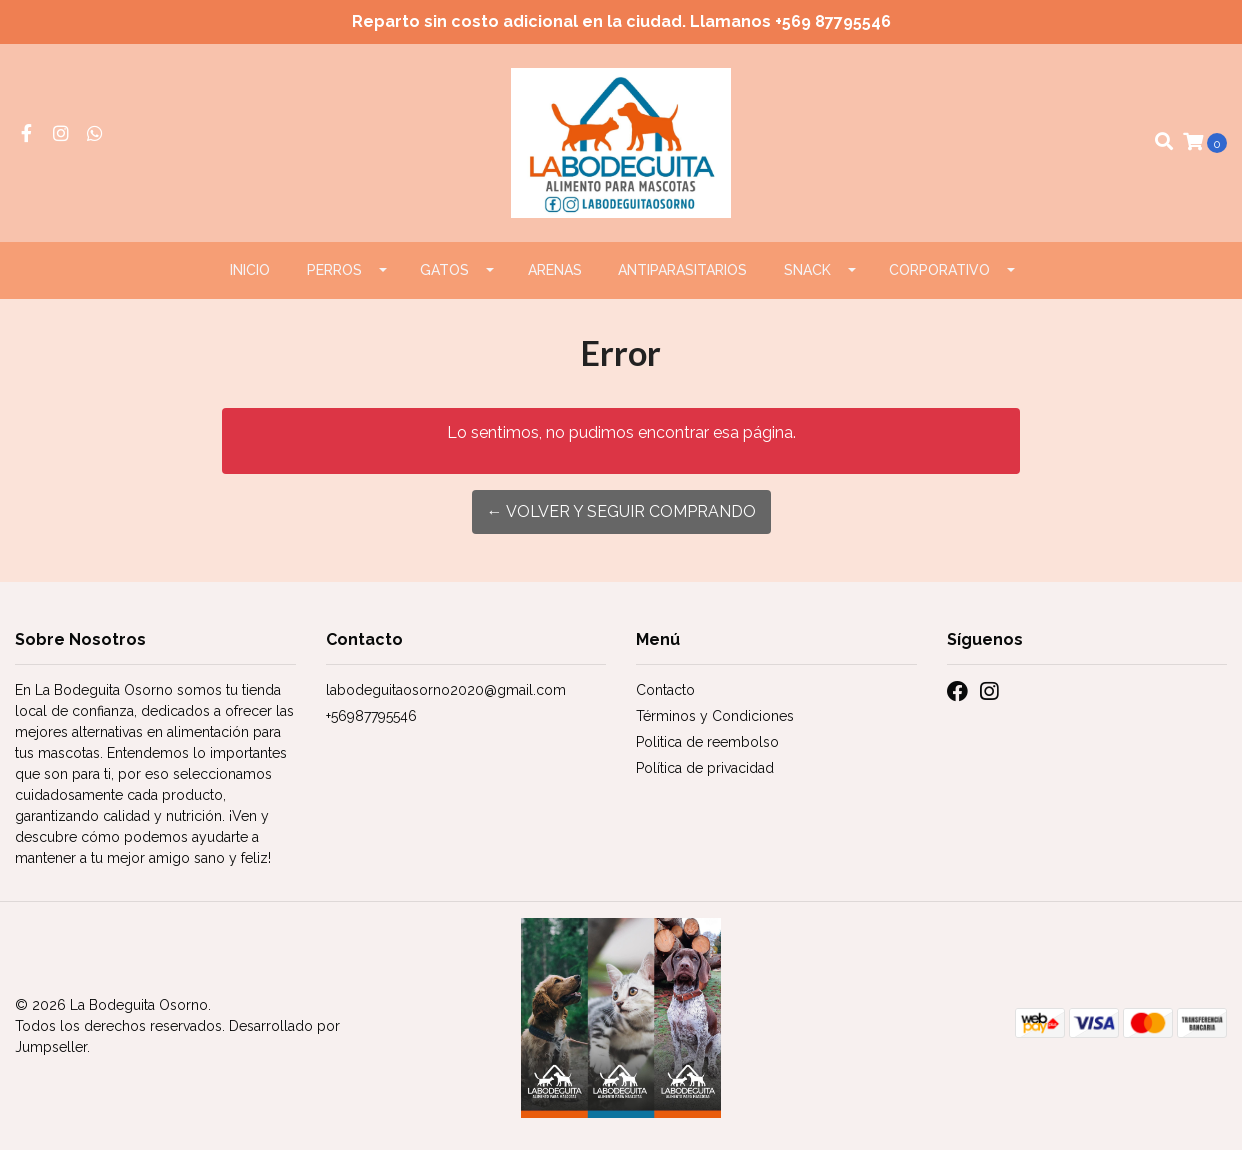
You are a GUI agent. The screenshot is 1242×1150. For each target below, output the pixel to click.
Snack (807, 270)
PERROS (334, 270)
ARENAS (555, 270)
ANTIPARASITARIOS (682, 270)
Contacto (665, 690)
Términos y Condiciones (715, 716)
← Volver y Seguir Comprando (621, 511)
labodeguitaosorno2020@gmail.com (446, 690)
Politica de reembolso (707, 742)
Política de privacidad (705, 768)
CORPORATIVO (939, 270)
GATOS (444, 270)
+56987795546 (371, 716)
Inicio (250, 270)
